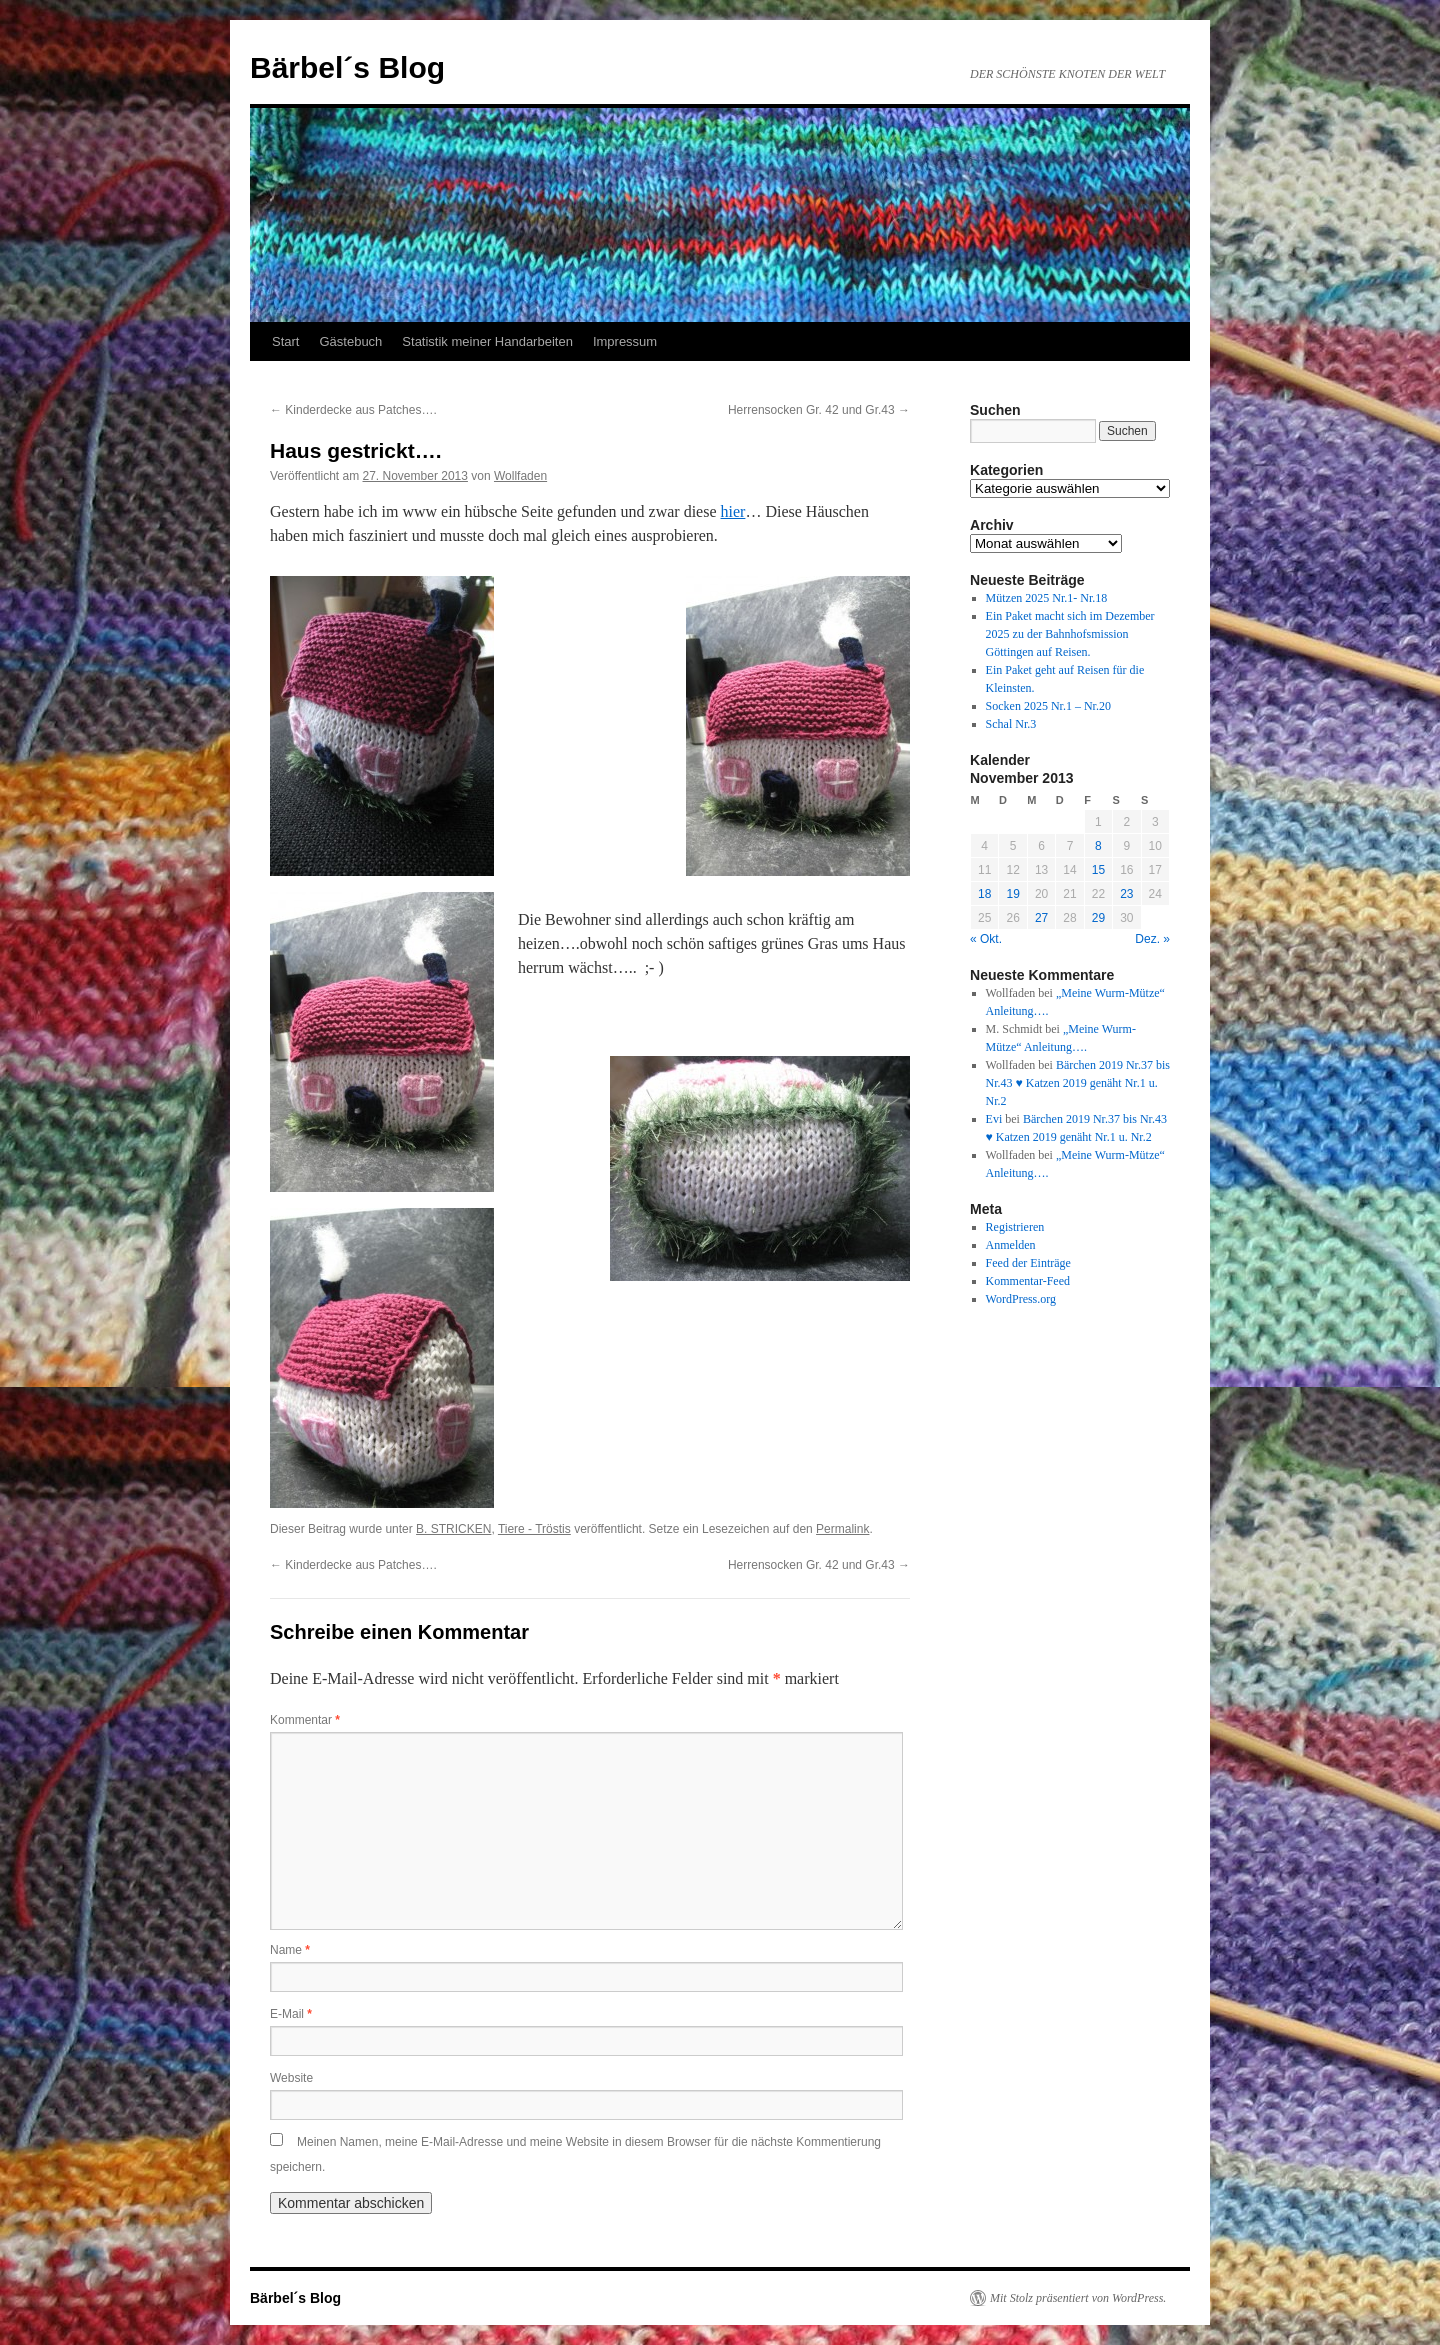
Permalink (842, 1529)
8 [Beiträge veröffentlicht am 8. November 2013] (1098, 846)
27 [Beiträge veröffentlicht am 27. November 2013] (1041, 918)
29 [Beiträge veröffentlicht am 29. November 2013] (1098, 918)
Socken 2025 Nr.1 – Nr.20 (1048, 706)
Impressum (625, 341)
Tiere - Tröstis (534, 1529)
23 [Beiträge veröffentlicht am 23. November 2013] (1126, 894)
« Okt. (986, 939)
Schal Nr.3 (1011, 724)
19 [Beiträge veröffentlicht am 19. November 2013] (1012, 894)
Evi (994, 1119)
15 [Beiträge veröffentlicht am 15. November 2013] (1098, 870)
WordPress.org (1021, 1299)
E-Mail (291, 2014)
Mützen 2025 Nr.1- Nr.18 (1047, 598)
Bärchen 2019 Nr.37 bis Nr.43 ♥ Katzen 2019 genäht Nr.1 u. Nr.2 (1078, 1083)
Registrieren (1015, 1227)
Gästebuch (350, 341)
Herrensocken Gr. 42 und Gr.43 (819, 410)
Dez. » (1152, 939)
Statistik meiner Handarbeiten (487, 341)
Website (291, 2078)
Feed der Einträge (1028, 1263)
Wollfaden (520, 476)
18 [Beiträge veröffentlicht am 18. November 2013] (984, 894)
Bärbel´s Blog (347, 67)
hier (733, 511)
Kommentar (305, 1720)
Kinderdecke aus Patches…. (353, 410)
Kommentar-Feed (1028, 1281)
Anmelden (1011, 1245)
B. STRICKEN (453, 1529)
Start (285, 341)
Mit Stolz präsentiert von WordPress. (1078, 2298)
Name (290, 1950)
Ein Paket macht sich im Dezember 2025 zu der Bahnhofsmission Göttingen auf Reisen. (1070, 634)
